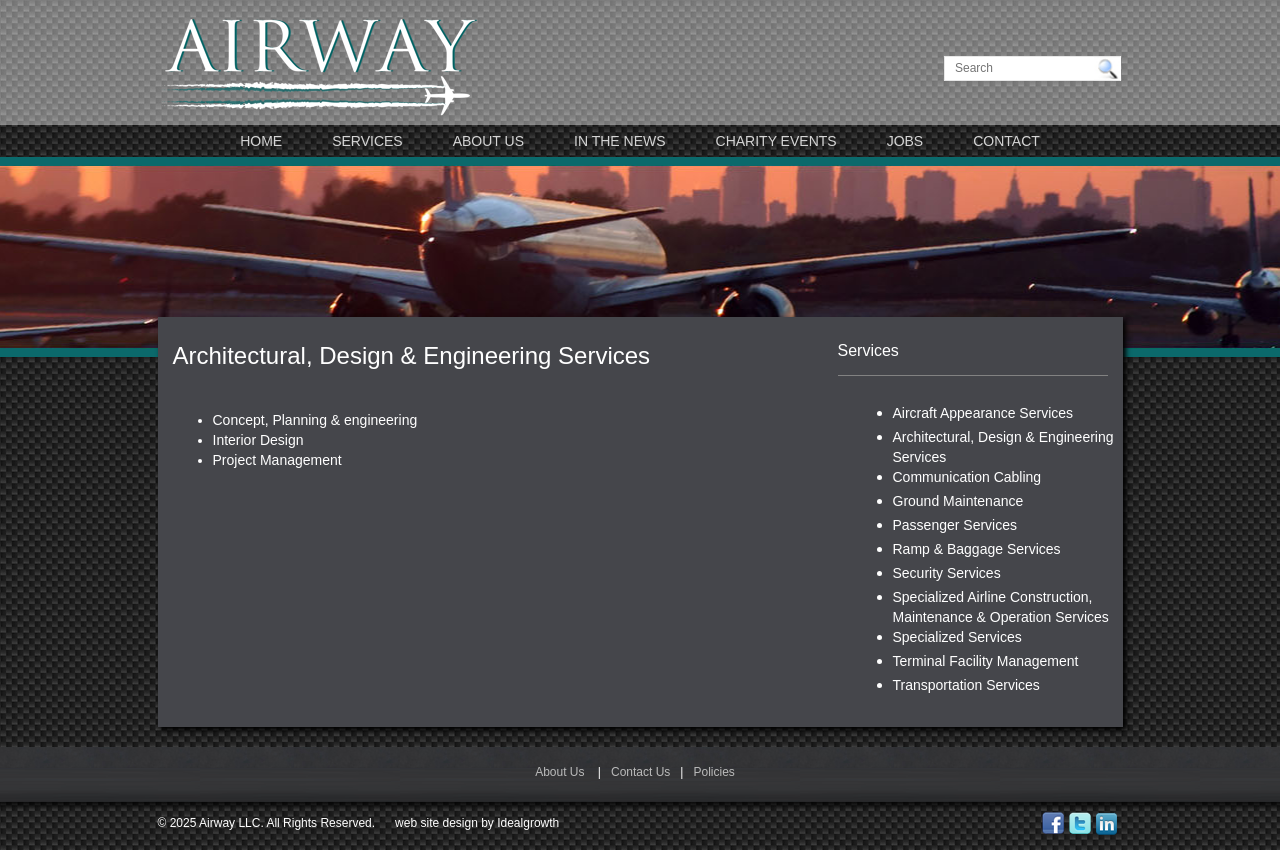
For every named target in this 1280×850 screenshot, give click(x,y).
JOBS (905, 141)
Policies (713, 772)
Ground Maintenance (958, 501)
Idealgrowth (528, 823)
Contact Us (640, 772)
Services (367, 141)
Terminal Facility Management (986, 661)
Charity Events (776, 141)
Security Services (947, 573)
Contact (1006, 141)
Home (261, 141)
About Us (488, 141)
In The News (620, 141)
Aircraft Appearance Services (983, 413)
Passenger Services (955, 525)
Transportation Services (966, 685)
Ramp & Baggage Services (977, 549)
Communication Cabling (967, 477)
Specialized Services (957, 637)
